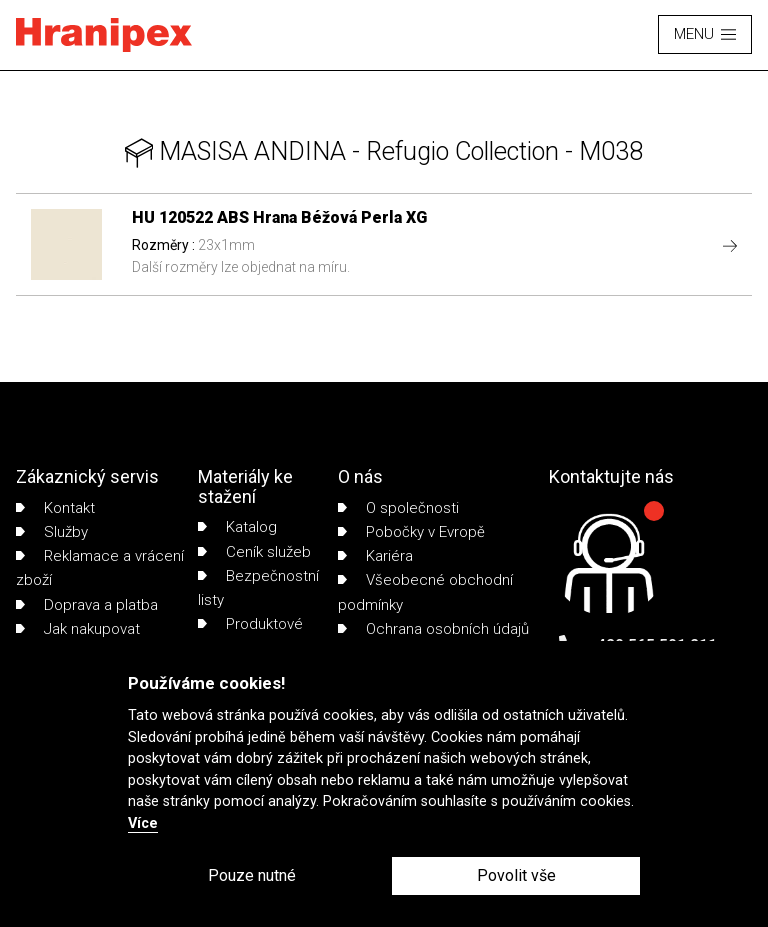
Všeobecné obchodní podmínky (425, 592)
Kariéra (375, 556)
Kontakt (55, 508)
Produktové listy (250, 636)
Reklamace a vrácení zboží (100, 568)
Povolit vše (516, 875)
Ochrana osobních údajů (433, 629)
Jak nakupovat (78, 629)
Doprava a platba (87, 605)
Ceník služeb (254, 552)
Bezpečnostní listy (258, 588)
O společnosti (398, 508)
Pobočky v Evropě (411, 532)
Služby (52, 532)
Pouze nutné (252, 875)
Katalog (237, 527)
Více (143, 823)
